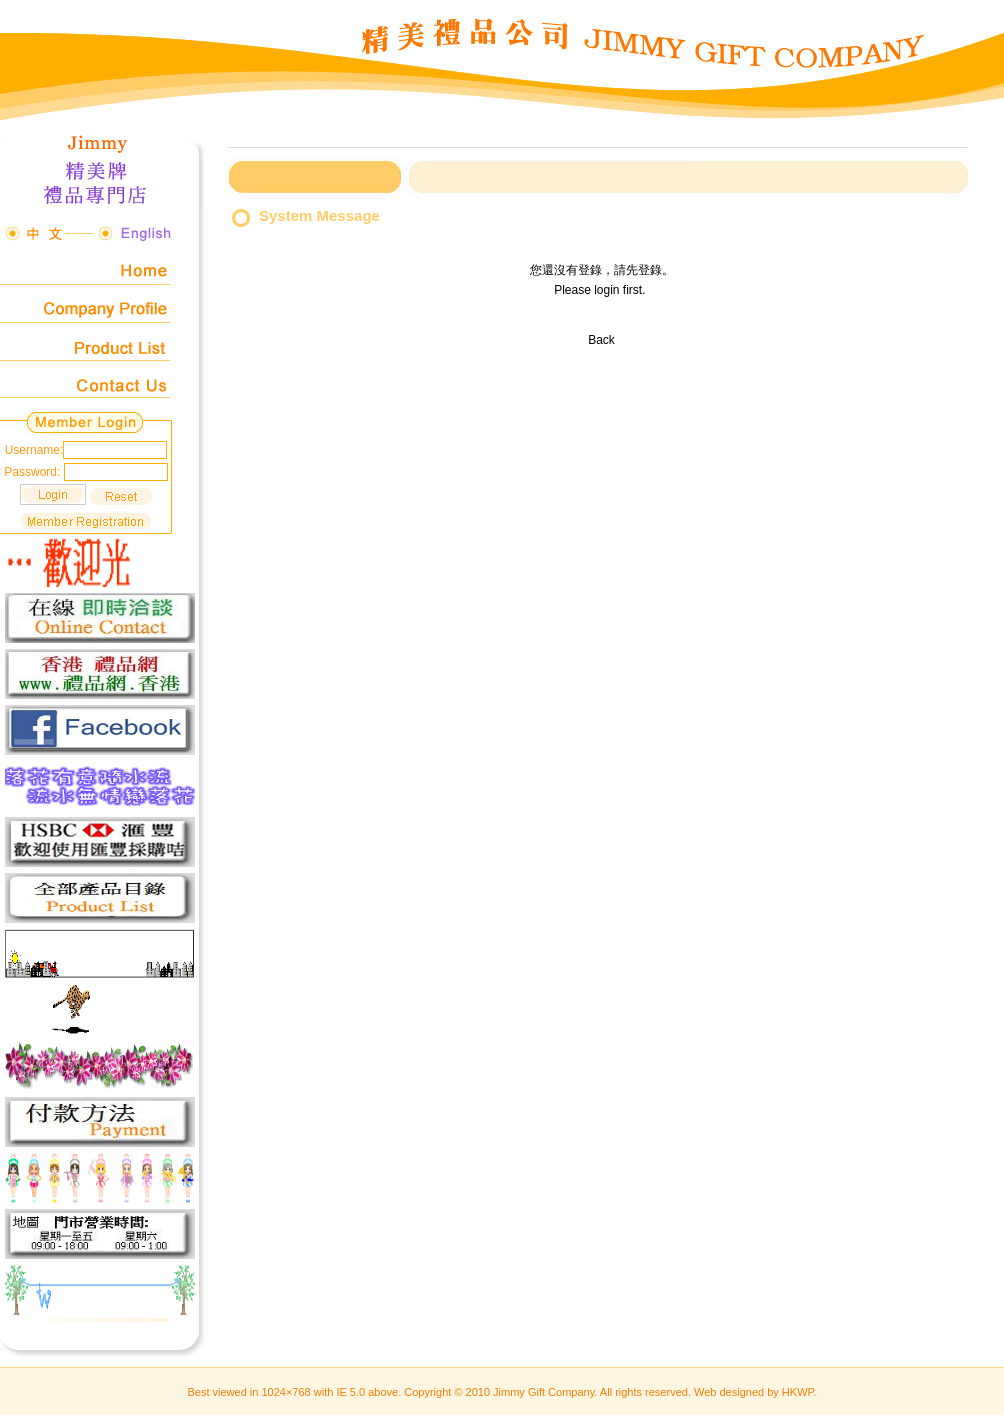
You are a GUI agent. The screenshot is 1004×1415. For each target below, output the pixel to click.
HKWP (798, 1392)
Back (601, 340)
